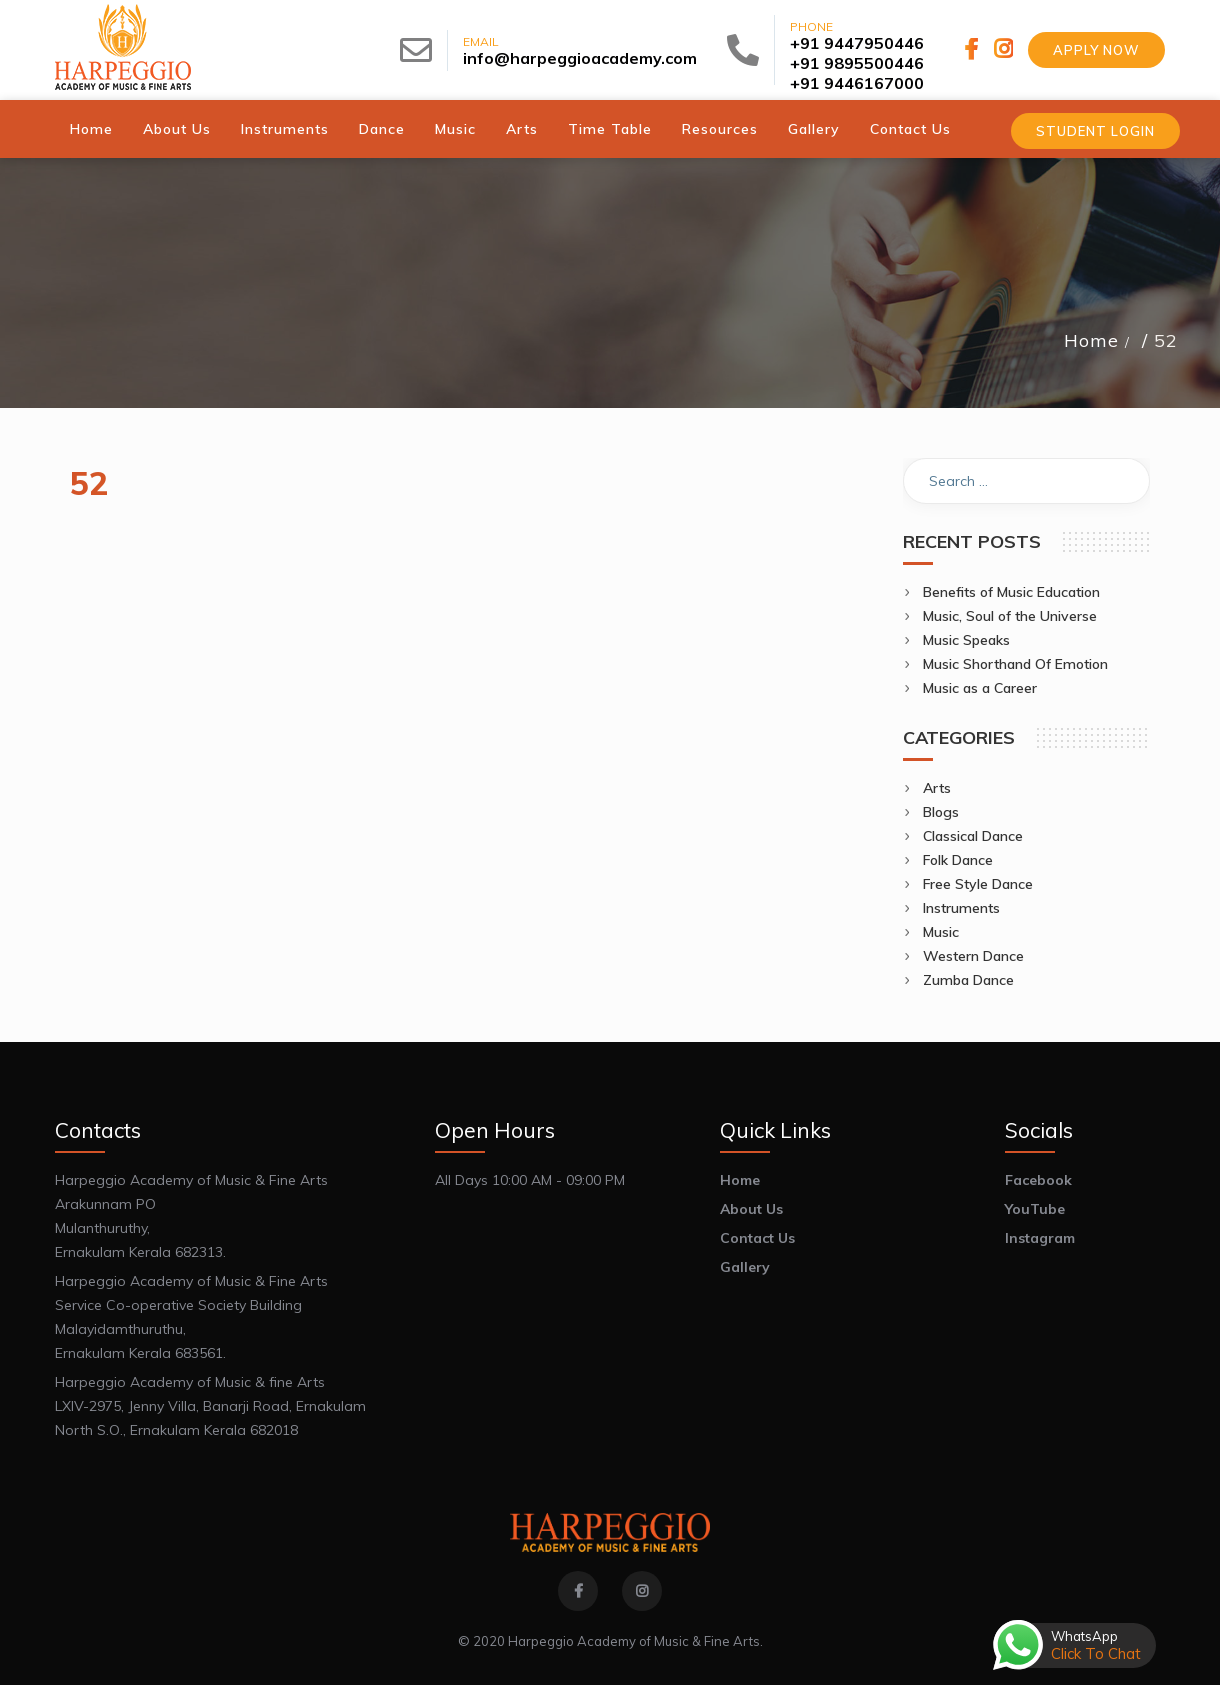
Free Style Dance (978, 884)
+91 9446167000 (857, 83)
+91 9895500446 (857, 63)
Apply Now (1096, 50)
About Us (177, 129)
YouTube (1035, 1209)
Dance (382, 129)
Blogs (941, 812)
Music (455, 129)
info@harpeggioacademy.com (580, 58)
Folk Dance (958, 860)
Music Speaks (966, 640)
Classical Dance (973, 836)
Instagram (1040, 1238)
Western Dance (973, 956)
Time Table (610, 129)
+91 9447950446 (857, 43)
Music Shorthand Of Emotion (1015, 664)
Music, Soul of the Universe (1010, 616)
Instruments (285, 129)
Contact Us (910, 129)
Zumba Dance (968, 980)
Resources (720, 129)
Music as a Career (980, 688)
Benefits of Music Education (1011, 592)
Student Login (1095, 131)
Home (91, 129)
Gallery (814, 129)
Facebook (1038, 1180)
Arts (522, 129)
